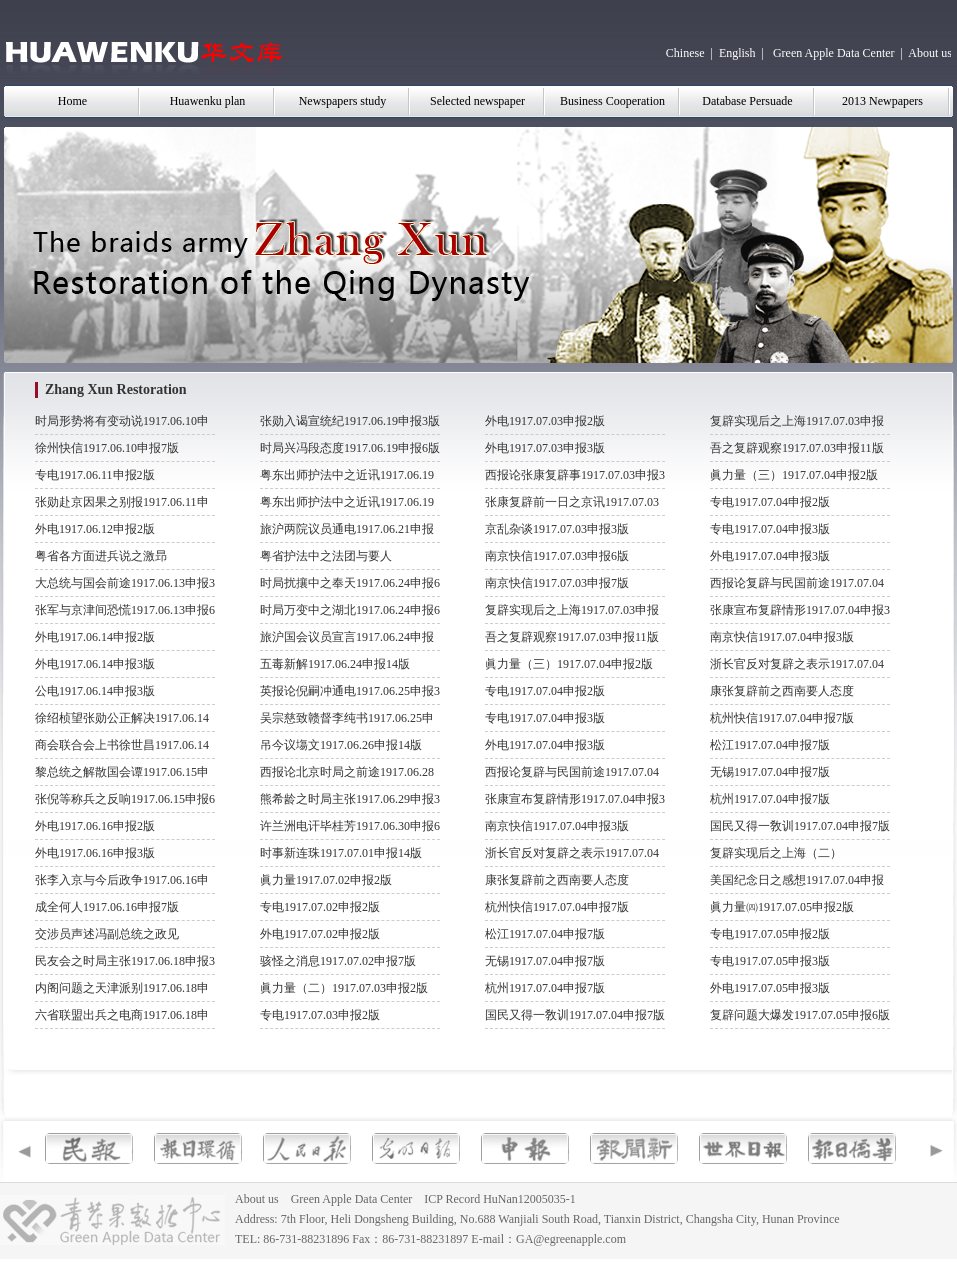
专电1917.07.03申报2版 (320, 1015)
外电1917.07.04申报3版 (545, 745)
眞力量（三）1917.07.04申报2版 (569, 664)
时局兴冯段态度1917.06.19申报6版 (350, 448)
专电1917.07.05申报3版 (770, 961)
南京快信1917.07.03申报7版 (557, 583)
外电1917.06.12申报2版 (95, 529)
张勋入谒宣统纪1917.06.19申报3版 (350, 421)
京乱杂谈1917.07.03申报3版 (557, 529)
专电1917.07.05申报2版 (770, 934)
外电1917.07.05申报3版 (770, 988)
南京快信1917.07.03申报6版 (557, 556)
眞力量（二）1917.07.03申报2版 (344, 988)
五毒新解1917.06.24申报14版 (335, 664)
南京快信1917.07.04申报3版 (557, 826)
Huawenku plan (208, 101)
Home (72, 101)
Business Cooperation (612, 101)
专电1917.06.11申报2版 (95, 475)
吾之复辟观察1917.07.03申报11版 (572, 637)
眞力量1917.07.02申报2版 (326, 880)
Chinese (685, 53)
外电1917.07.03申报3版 (545, 448)
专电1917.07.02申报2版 (320, 907)
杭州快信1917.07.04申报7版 (557, 907)
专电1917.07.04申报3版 (545, 718)
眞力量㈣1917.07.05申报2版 (782, 907)
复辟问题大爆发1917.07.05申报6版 (800, 1015)
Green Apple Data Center (834, 53)
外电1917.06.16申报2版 (95, 826)
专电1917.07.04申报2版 (545, 691)
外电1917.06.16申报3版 (95, 853)
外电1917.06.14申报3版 (95, 664)
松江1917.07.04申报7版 (545, 934)
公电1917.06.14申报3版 (95, 691)
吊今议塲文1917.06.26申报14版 (341, 745)
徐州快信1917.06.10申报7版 (107, 448)
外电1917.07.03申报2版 (545, 421)
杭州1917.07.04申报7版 (545, 988)
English (737, 53)
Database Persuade (747, 101)
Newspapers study (343, 101)
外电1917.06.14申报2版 (95, 637)
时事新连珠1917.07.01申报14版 (341, 853)
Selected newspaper (477, 101)
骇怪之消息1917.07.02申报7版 (338, 961)
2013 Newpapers (882, 101)
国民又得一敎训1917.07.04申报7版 (575, 1015)
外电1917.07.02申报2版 (320, 934)
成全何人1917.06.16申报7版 (107, 907)
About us (930, 53)
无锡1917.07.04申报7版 (545, 961)
